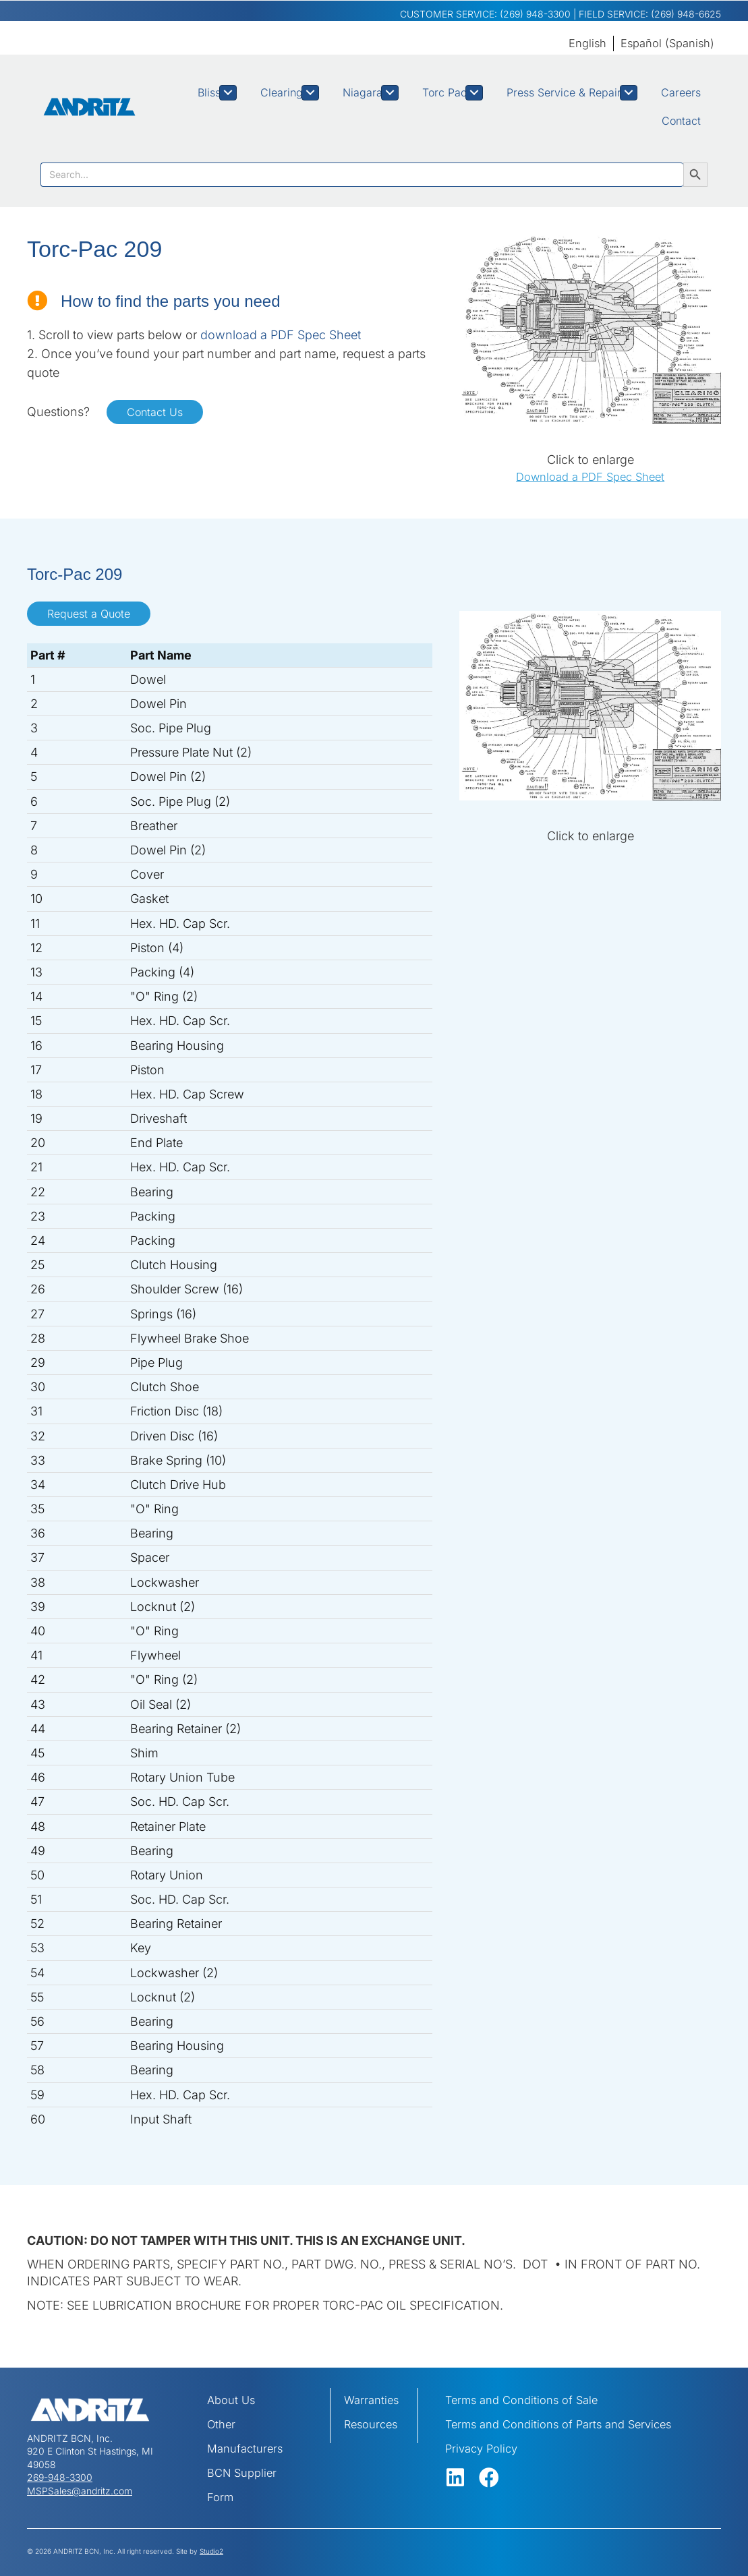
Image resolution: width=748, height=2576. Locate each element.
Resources (373, 2424)
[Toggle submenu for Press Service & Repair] (628, 92)
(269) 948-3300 (535, 14)
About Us (233, 2400)
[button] (455, 2477)
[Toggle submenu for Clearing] (310, 92)
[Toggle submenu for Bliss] (228, 92)
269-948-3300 (59, 2477)
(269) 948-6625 (686, 14)
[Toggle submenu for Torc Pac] (474, 92)
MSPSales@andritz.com (79, 2490)
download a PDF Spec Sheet (280, 335)
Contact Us (155, 412)
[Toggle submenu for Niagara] (390, 92)
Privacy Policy (484, 2448)
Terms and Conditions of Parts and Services (567, 2424)
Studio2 (211, 2551)
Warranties (373, 2400)
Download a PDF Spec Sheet (590, 476)
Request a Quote (88, 613)
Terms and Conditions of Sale (527, 2400)
